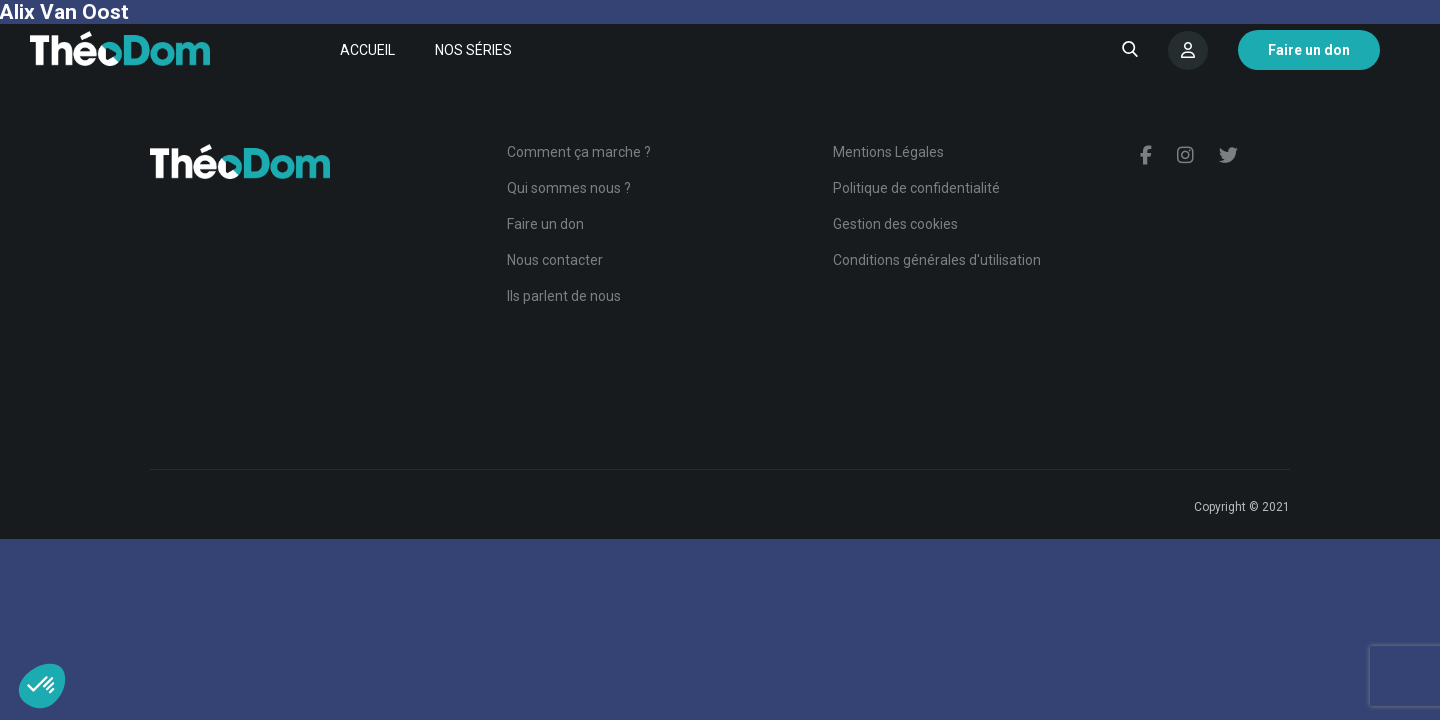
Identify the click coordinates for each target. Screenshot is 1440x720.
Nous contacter (555, 260)
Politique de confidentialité (916, 188)
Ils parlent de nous (564, 296)
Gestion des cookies (895, 224)
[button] (42, 686)
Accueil (367, 50)
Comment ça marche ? (579, 152)
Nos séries (473, 50)
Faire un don (545, 224)
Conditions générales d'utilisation (937, 260)
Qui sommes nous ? (569, 188)
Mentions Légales (888, 152)
